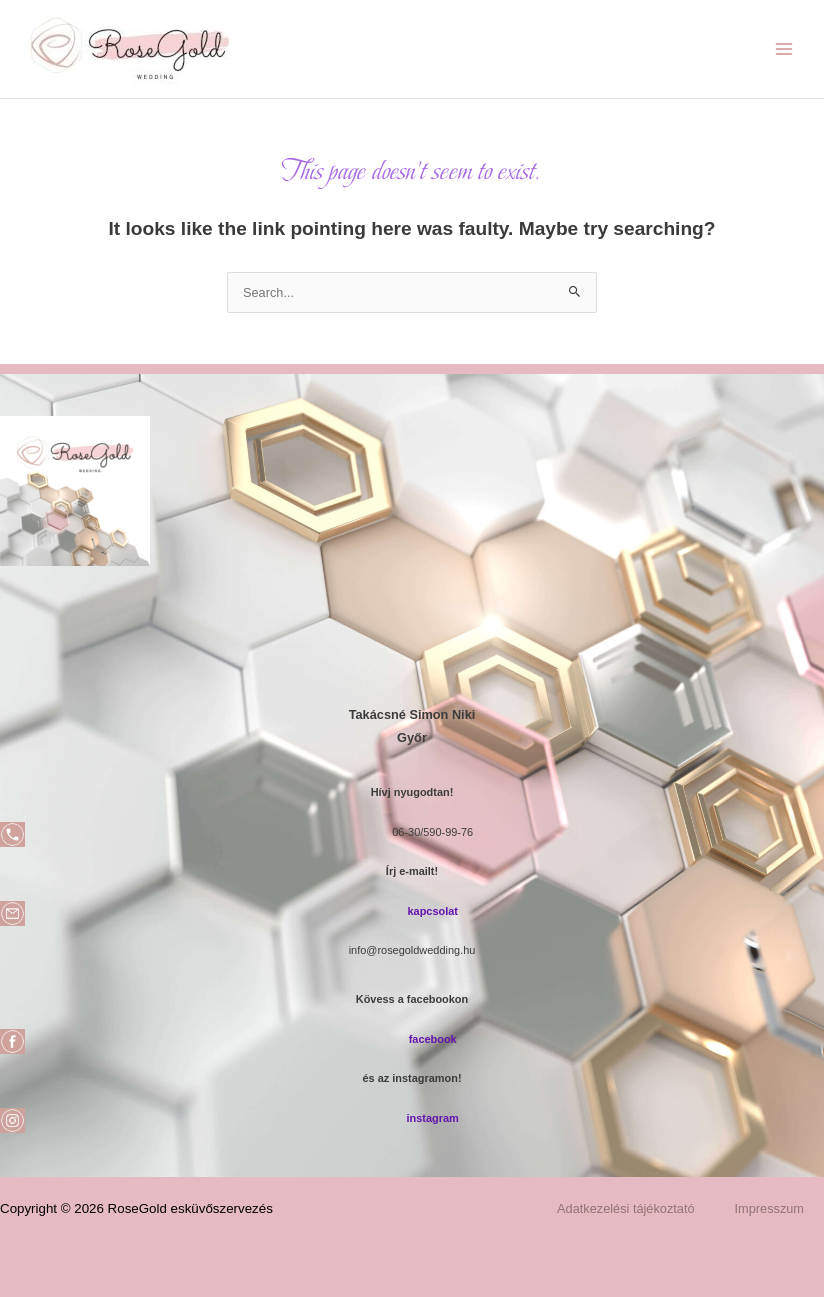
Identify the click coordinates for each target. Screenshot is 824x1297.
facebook (433, 1039)
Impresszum (769, 1208)
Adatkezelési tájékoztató (626, 1208)
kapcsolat (432, 911)
